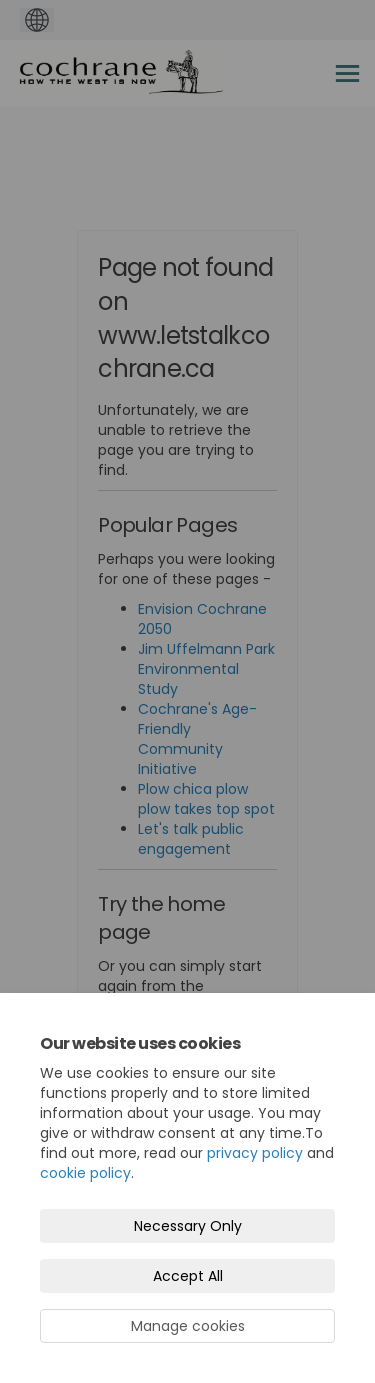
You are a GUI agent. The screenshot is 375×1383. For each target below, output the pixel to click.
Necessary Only (188, 1226)
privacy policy (255, 1153)
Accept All (188, 1276)
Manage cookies (188, 1326)
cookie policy (85, 1173)
